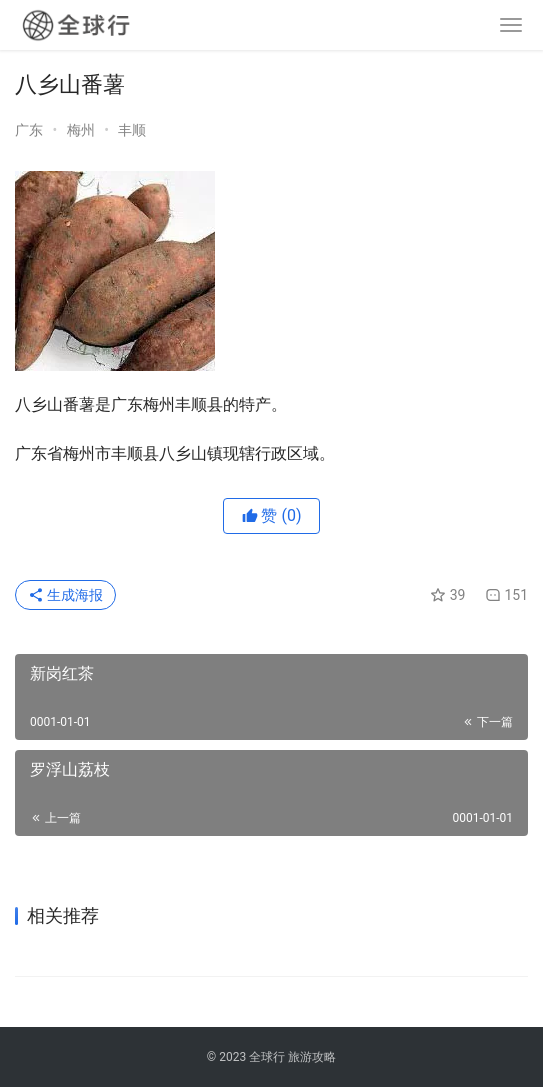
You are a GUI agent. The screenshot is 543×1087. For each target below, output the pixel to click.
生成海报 (65, 595)
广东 (30, 130)
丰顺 (132, 130)
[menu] (511, 25)
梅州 (82, 130)
